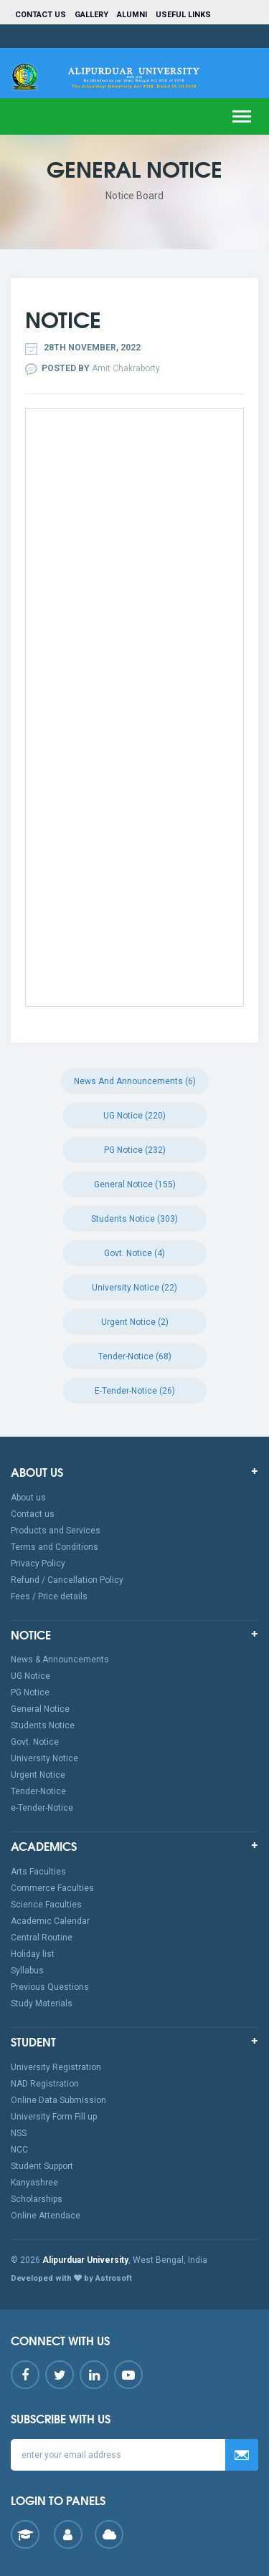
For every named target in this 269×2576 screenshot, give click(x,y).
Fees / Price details (49, 1596)
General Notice (40, 1709)
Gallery (91, 14)
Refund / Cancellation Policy (67, 1580)
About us (28, 1498)
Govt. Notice (35, 1742)
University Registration (56, 2067)
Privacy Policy (38, 1563)
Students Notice (43, 1725)
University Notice (44, 1758)
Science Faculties (46, 1905)
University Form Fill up (54, 2117)
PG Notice (30, 1692)
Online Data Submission (58, 2100)
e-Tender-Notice (42, 1808)
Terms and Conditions (54, 1547)
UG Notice (30, 1676)
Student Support (42, 2166)
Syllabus (27, 1970)
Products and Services (55, 1531)
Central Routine (41, 1938)
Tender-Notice (38, 1791)
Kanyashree (34, 2183)
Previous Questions (50, 1987)
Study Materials (41, 2003)
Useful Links (184, 14)
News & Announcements (60, 1660)
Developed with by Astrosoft (71, 2278)
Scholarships (36, 2199)
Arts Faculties (38, 1872)
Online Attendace (45, 2216)
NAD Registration (45, 2084)
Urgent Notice (38, 1775)
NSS (19, 2133)
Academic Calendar (50, 1921)
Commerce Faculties (52, 1888)
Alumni (132, 14)
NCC (19, 2150)
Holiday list (33, 1954)
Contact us (40, 14)
